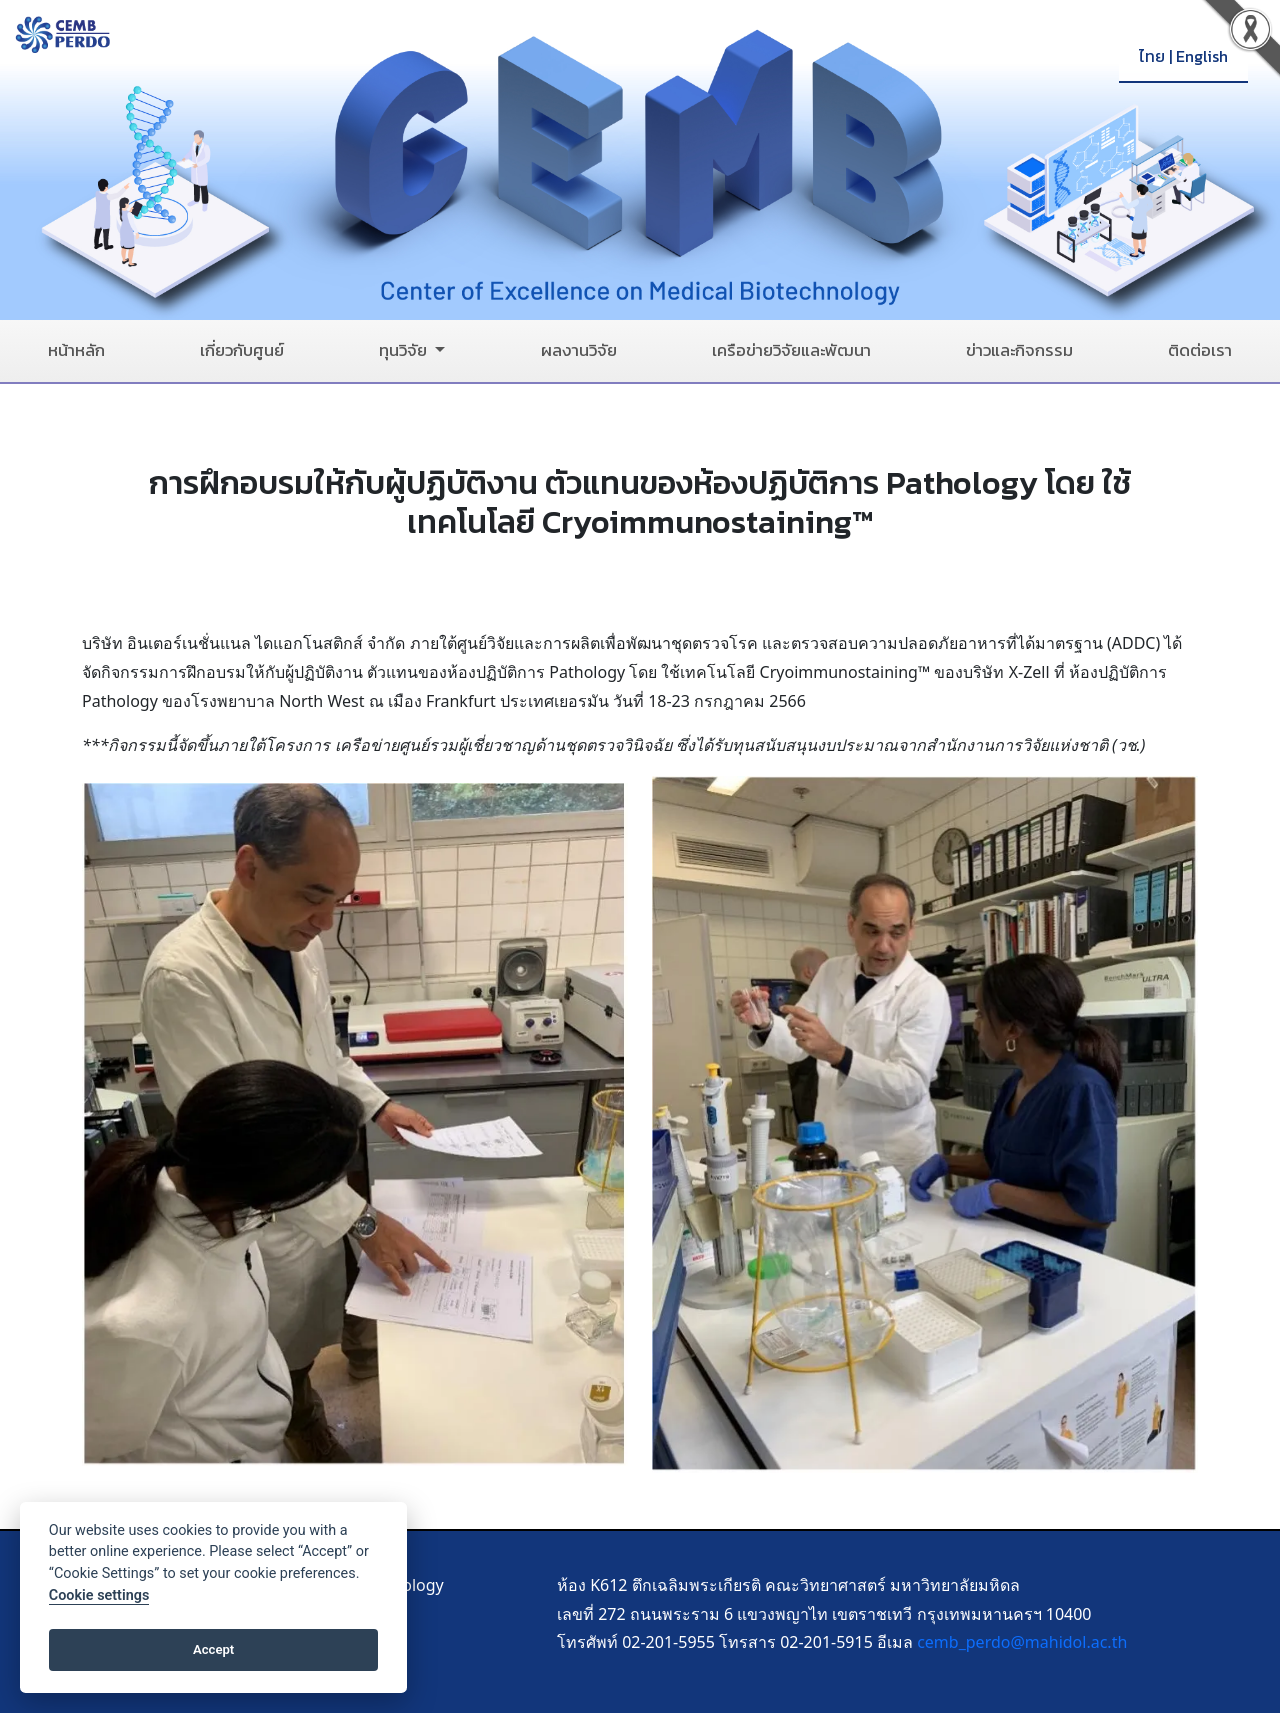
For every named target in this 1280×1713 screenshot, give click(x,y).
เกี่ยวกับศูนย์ (242, 350)
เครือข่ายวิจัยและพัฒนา (791, 350)
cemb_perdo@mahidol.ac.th (1022, 1642)
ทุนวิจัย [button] (405, 350)
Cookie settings (99, 1595)
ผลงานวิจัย (579, 350)
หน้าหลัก (76, 350)
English (1202, 56)
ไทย (1152, 56)
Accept (213, 1649)
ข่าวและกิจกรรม (1019, 350)
